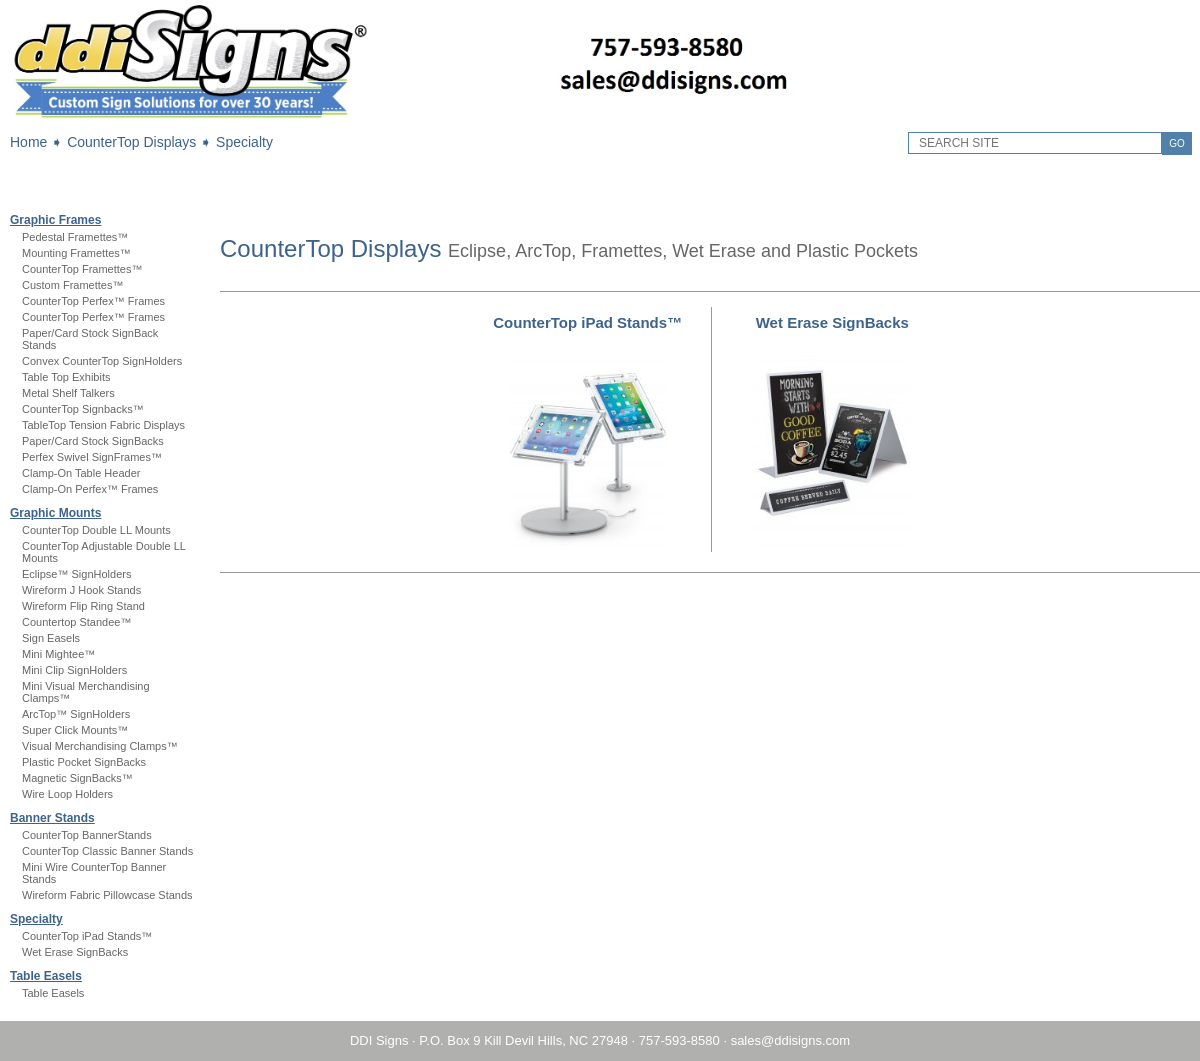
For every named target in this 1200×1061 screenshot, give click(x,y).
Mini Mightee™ (58, 654)
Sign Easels (51, 638)
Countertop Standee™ (76, 622)
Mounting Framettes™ (76, 253)
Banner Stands (52, 818)
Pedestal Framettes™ (75, 237)
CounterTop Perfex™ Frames (93, 301)
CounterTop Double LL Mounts (96, 530)
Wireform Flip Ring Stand (83, 606)
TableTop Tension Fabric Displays (103, 425)
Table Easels (46, 976)
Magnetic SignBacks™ (77, 778)
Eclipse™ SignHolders (76, 574)
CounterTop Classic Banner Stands (107, 851)
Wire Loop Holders (67, 794)
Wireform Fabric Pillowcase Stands (107, 895)
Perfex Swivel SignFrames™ (92, 457)
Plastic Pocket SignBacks (84, 762)
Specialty (244, 142)
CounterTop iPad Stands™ (87, 936)
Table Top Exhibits (66, 377)
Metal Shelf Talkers (68, 393)
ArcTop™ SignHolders (76, 714)
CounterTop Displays (131, 142)
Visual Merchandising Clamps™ (100, 746)
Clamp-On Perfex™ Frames (90, 489)
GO (1177, 143)
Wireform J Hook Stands (81, 590)
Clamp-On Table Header (81, 473)
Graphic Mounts (55, 513)
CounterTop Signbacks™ (83, 409)
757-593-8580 (679, 1040)
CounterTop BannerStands (87, 835)
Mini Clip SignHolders (74, 670)
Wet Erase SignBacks (75, 952)
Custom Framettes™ (72, 285)
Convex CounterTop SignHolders (102, 361)
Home (28, 142)
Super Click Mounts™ (75, 730)
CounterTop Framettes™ (82, 269)
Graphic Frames (55, 220)
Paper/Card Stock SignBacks (93, 441)
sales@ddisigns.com (790, 1040)
